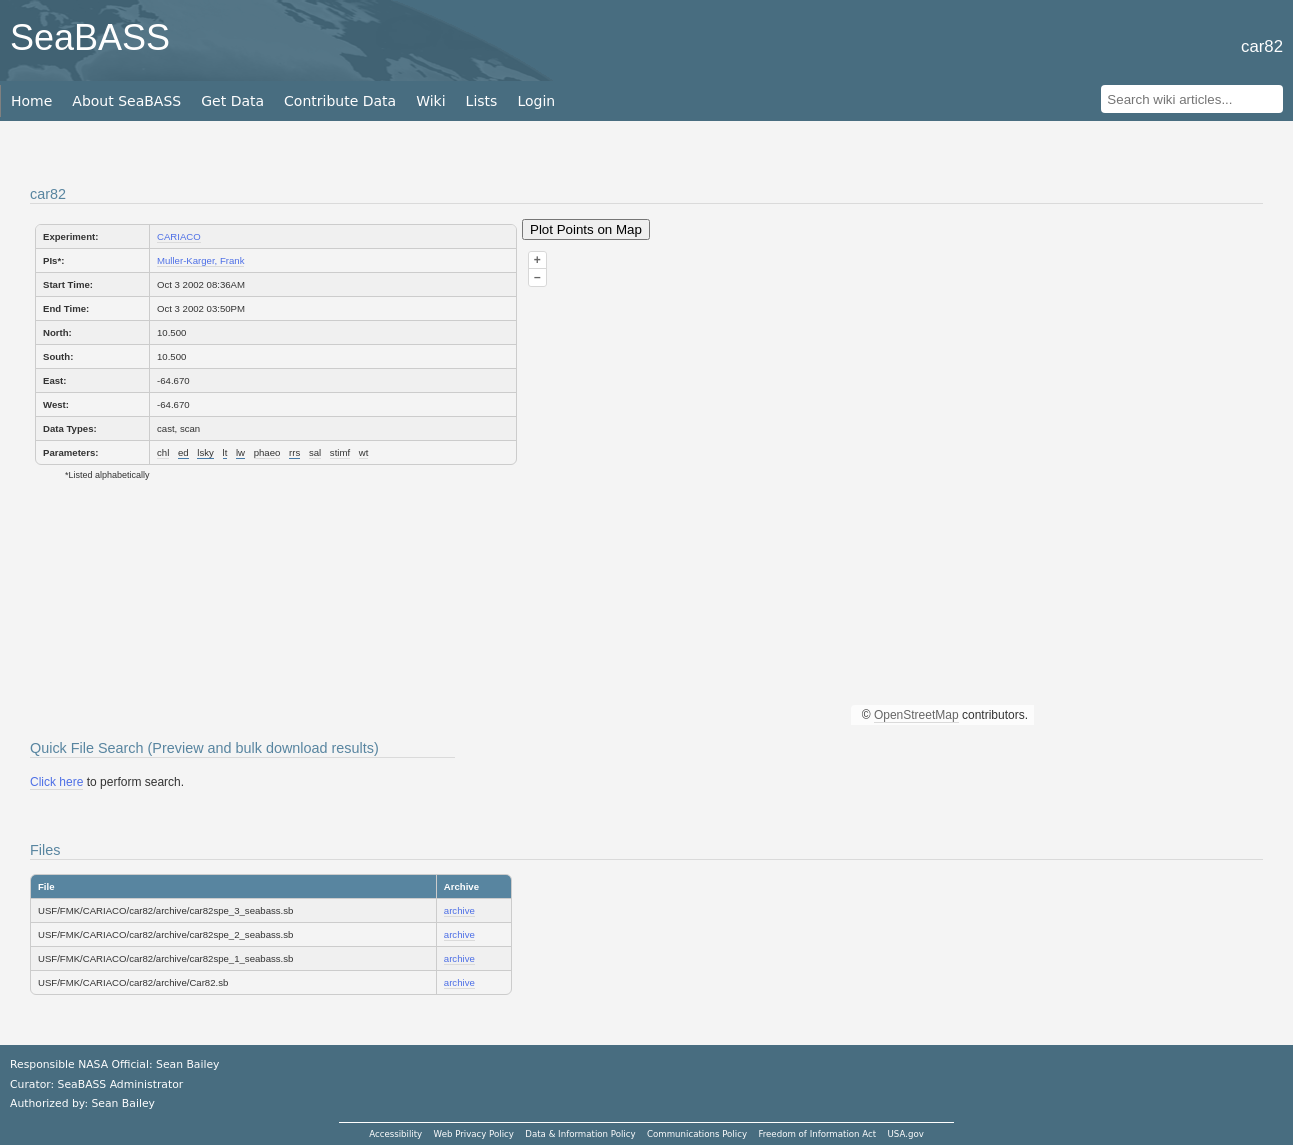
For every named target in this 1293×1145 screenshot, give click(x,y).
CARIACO (179, 236)
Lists (482, 101)
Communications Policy (697, 1134)
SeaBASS (90, 37)
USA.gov (906, 1134)
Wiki (430, 101)
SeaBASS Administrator (121, 1084)
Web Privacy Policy (474, 1134)
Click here (56, 782)
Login (536, 101)
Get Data (232, 101)
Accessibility (395, 1134)
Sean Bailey (122, 1103)
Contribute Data (340, 101)
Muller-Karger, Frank (200, 260)
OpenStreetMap (916, 715)
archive (459, 910)
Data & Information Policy (580, 1134)
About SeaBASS (126, 101)
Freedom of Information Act (817, 1134)
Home (31, 101)
